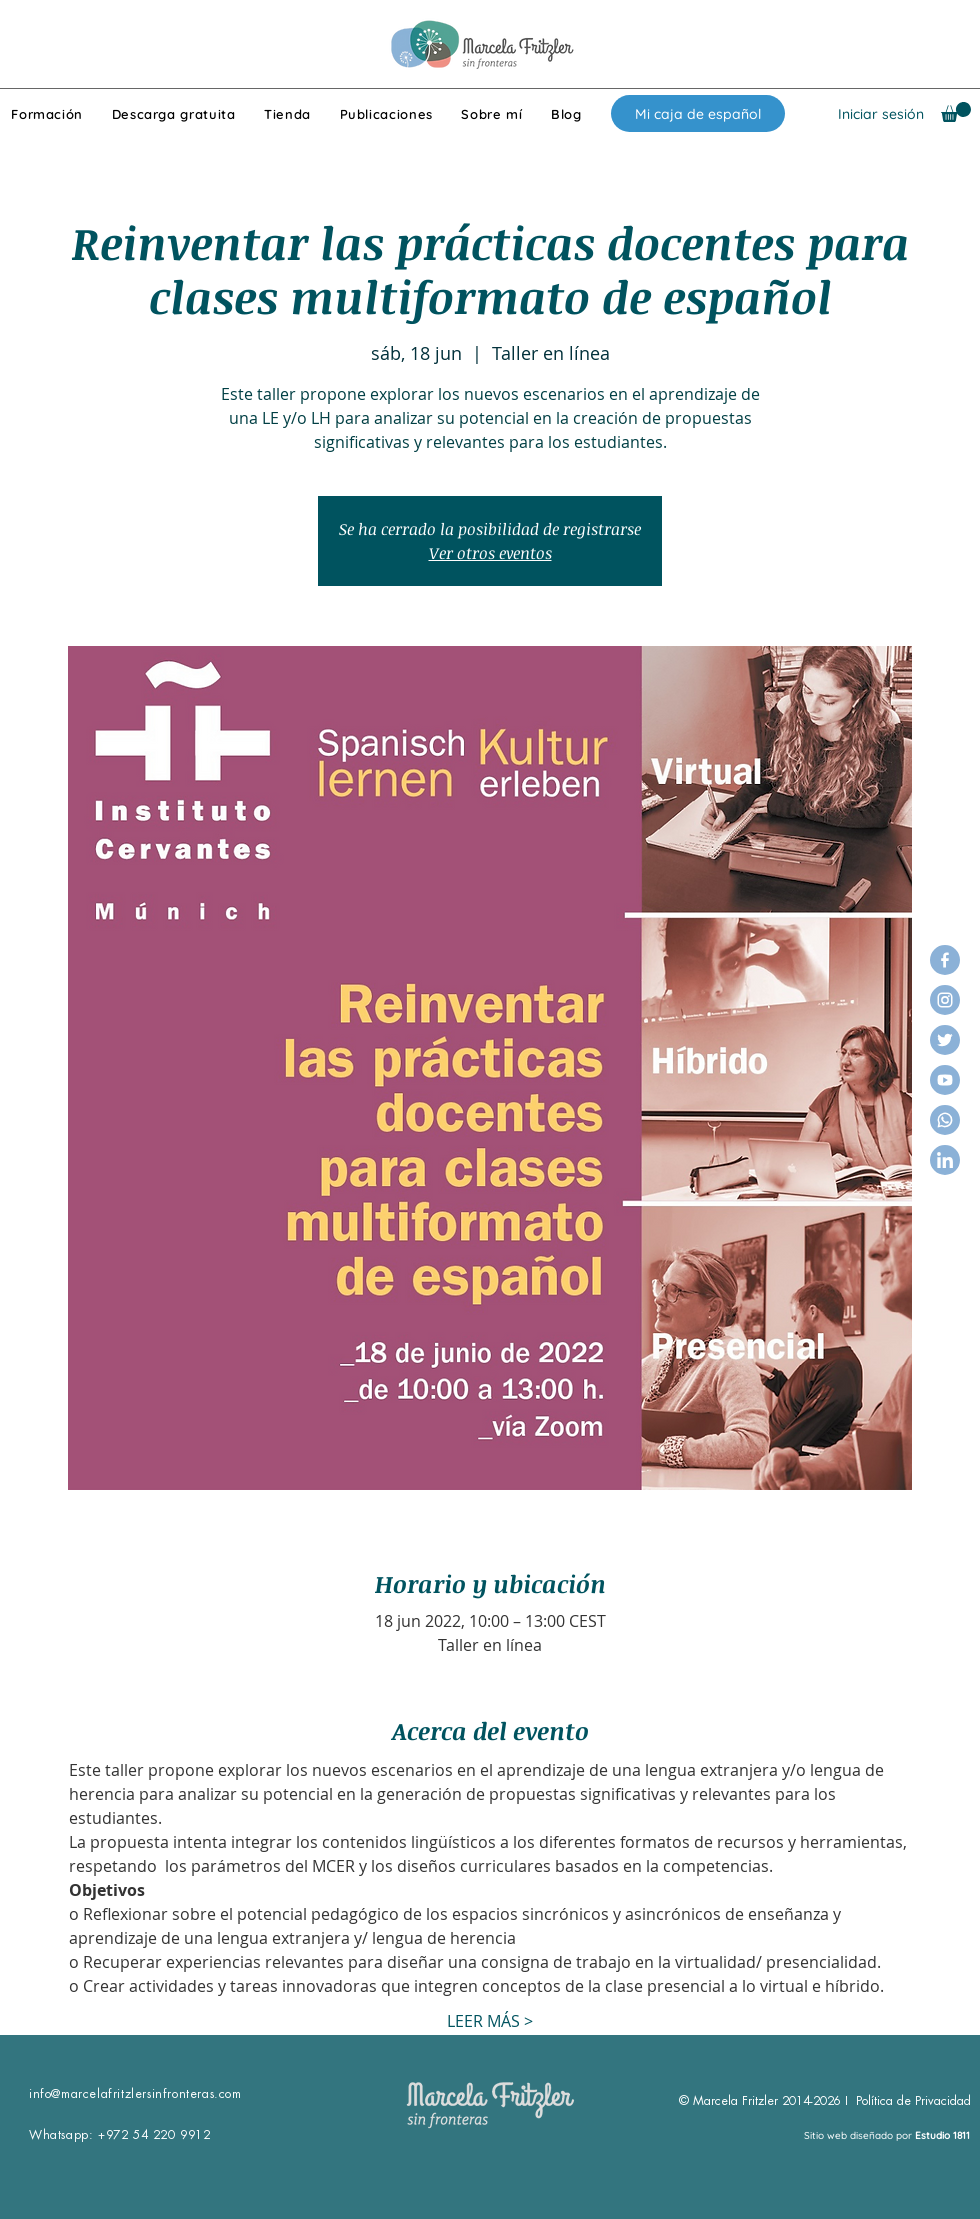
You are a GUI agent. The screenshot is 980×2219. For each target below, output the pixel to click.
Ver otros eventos (490, 553)
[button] (956, 112)
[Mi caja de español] (698, 113)
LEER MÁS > (490, 2021)
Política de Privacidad (913, 2101)
